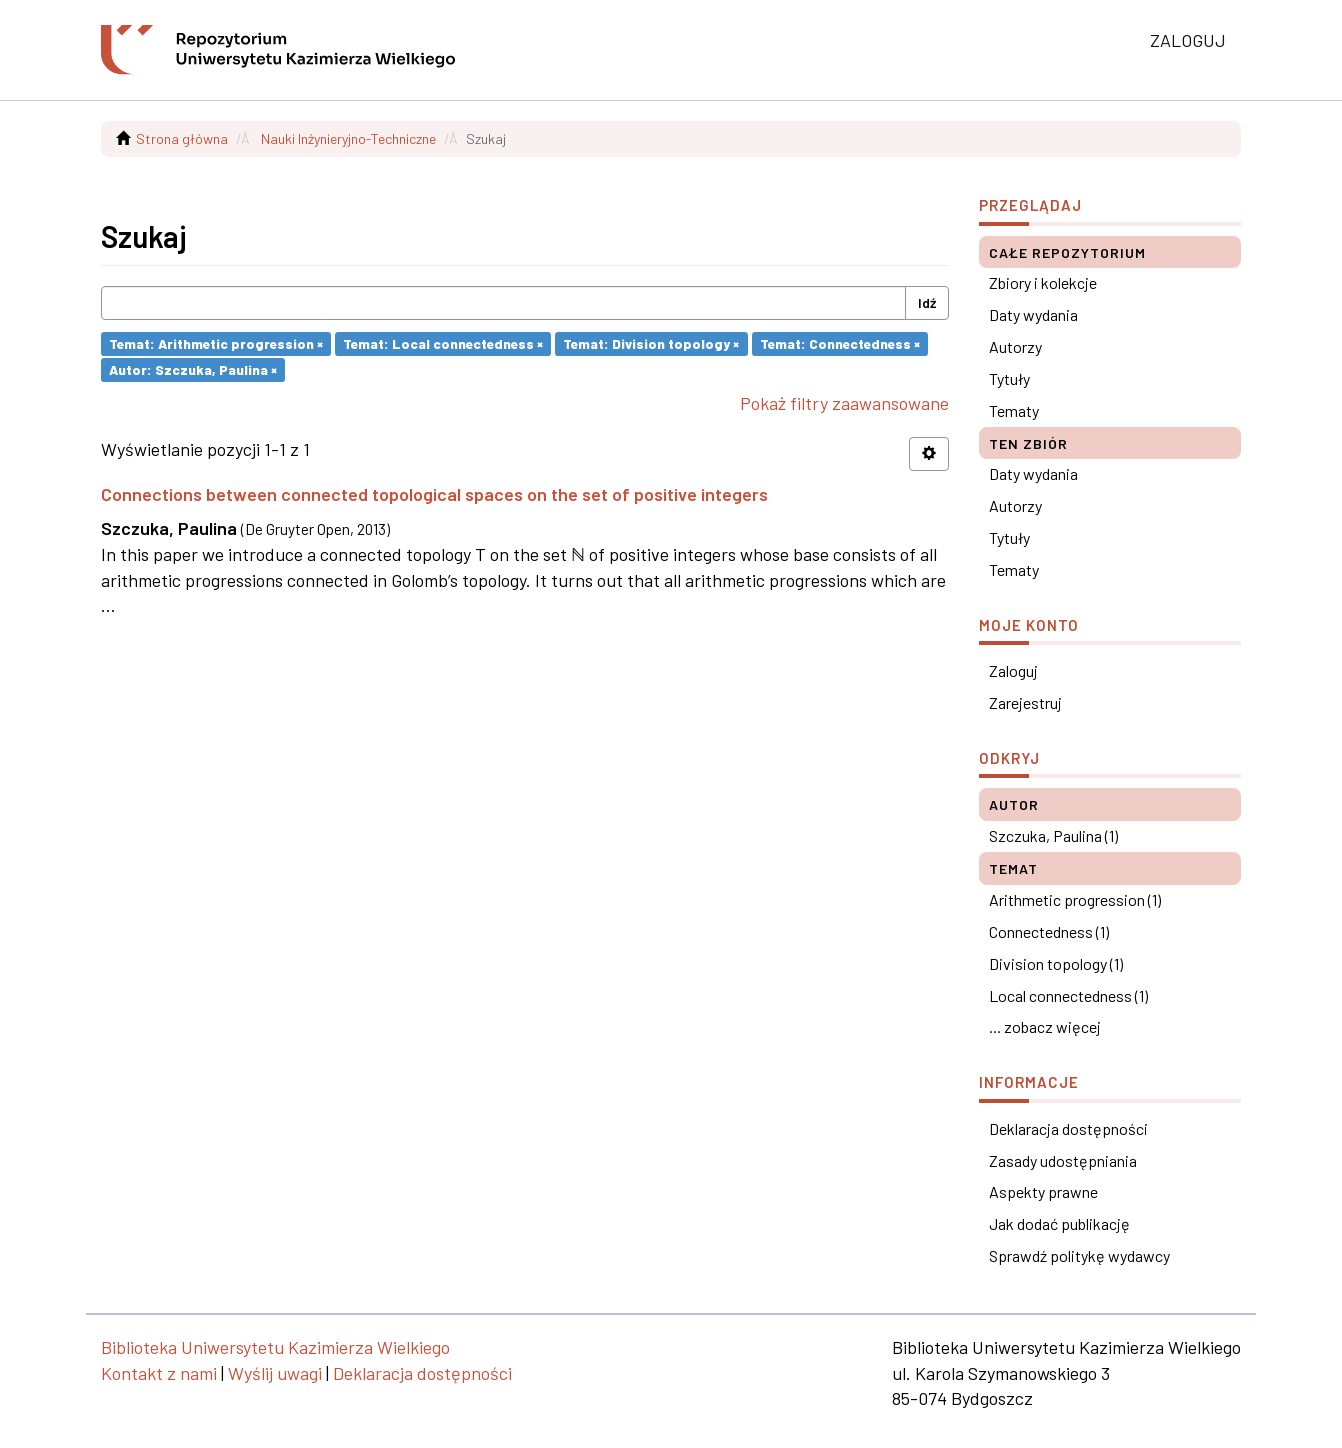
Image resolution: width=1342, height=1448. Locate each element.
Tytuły (1009, 378)
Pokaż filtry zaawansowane (844, 403)
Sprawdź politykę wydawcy (1079, 1255)
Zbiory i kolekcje (1043, 282)
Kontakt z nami (159, 1373)
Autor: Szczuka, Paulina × (193, 369)
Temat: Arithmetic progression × (216, 343)
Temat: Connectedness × (840, 343)
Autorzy (1015, 346)
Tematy (1014, 410)
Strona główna (182, 138)
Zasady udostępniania (1063, 1160)
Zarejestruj (1025, 702)
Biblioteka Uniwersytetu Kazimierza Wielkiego (275, 1347)
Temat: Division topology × (651, 343)
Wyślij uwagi (275, 1373)
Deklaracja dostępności (1068, 1128)
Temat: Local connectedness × (443, 343)
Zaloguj (1013, 670)
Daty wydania (1033, 314)
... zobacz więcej (1045, 1026)
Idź (927, 302)
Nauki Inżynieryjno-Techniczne (348, 138)
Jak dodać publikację (1059, 1223)
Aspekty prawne (1043, 1191)
